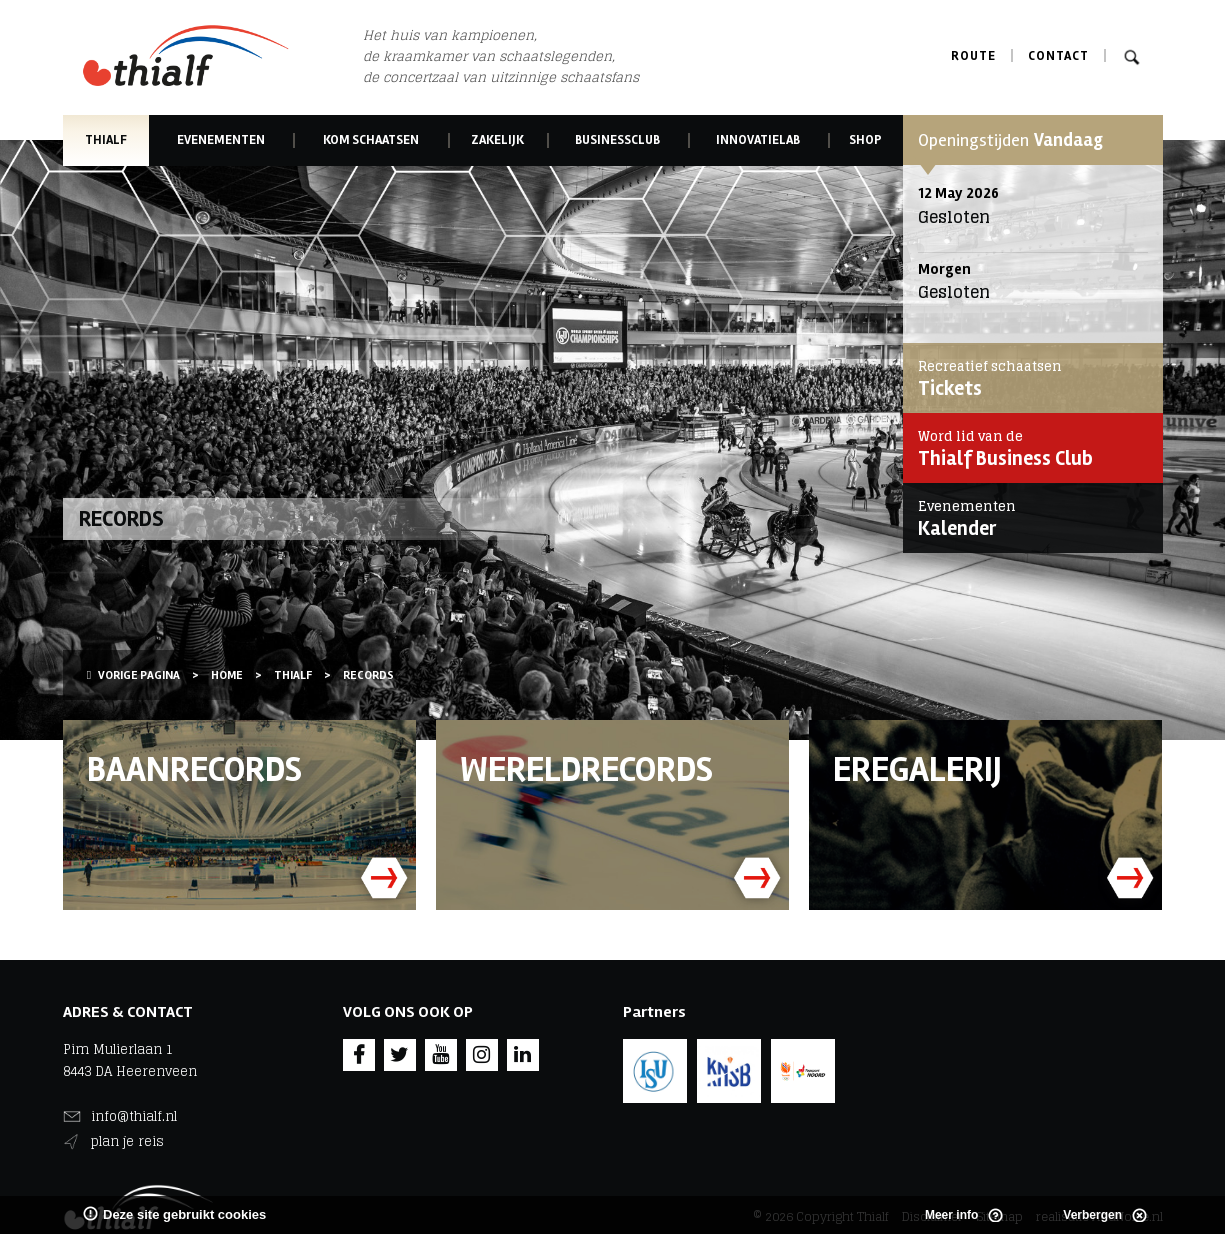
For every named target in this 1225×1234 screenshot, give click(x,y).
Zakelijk (498, 140)
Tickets (1028, 378)
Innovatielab (758, 140)
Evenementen (221, 140)
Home (227, 675)
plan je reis (127, 1141)
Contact (1058, 56)
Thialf (106, 140)
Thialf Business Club (1028, 448)
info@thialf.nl (134, 1116)
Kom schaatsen (371, 140)
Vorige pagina (133, 675)
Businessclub (617, 140)
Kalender (1028, 518)
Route (973, 56)
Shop (865, 140)
